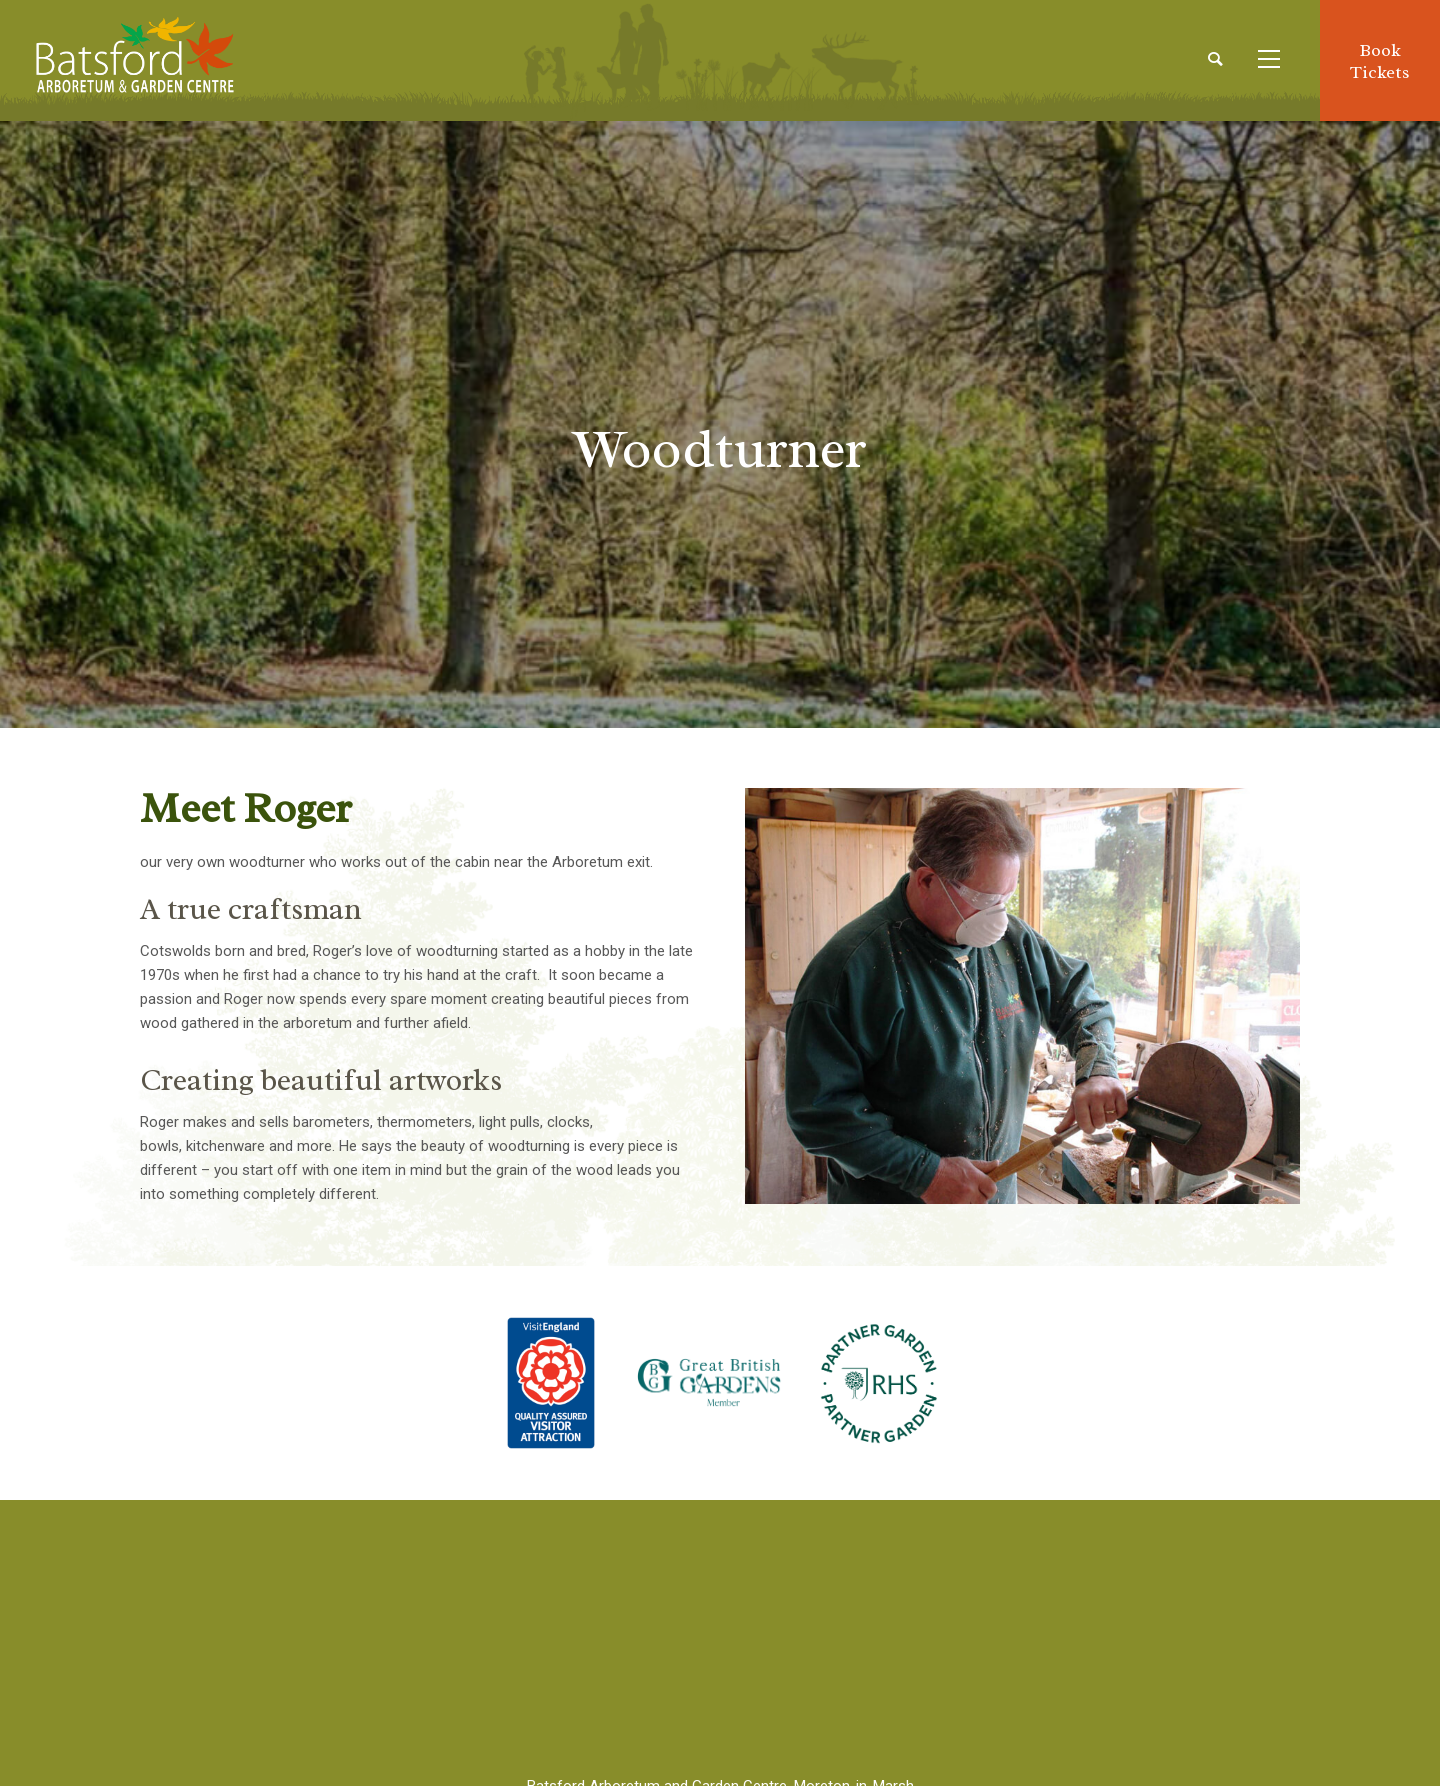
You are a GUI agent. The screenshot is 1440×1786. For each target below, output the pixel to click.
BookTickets (1380, 61)
